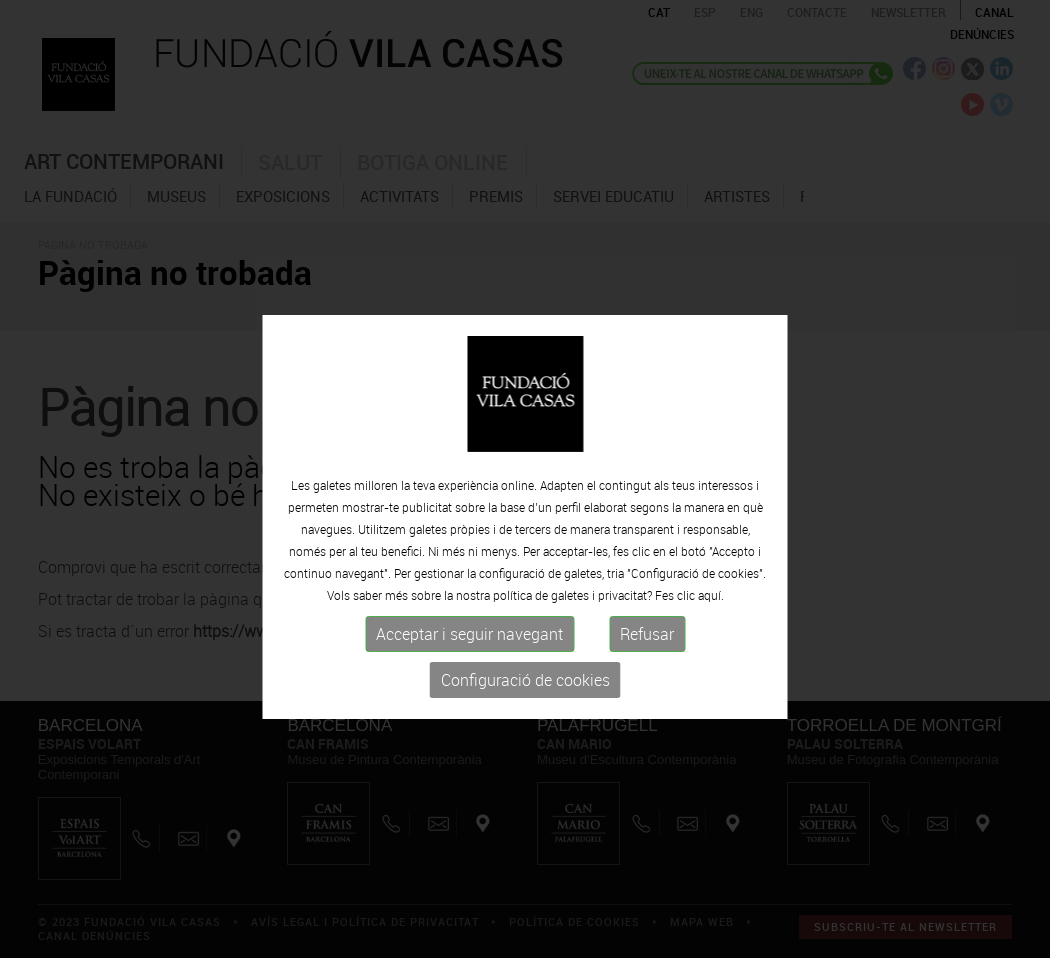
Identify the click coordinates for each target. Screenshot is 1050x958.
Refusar (647, 683)
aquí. (711, 644)
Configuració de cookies (525, 729)
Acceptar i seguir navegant (469, 683)
